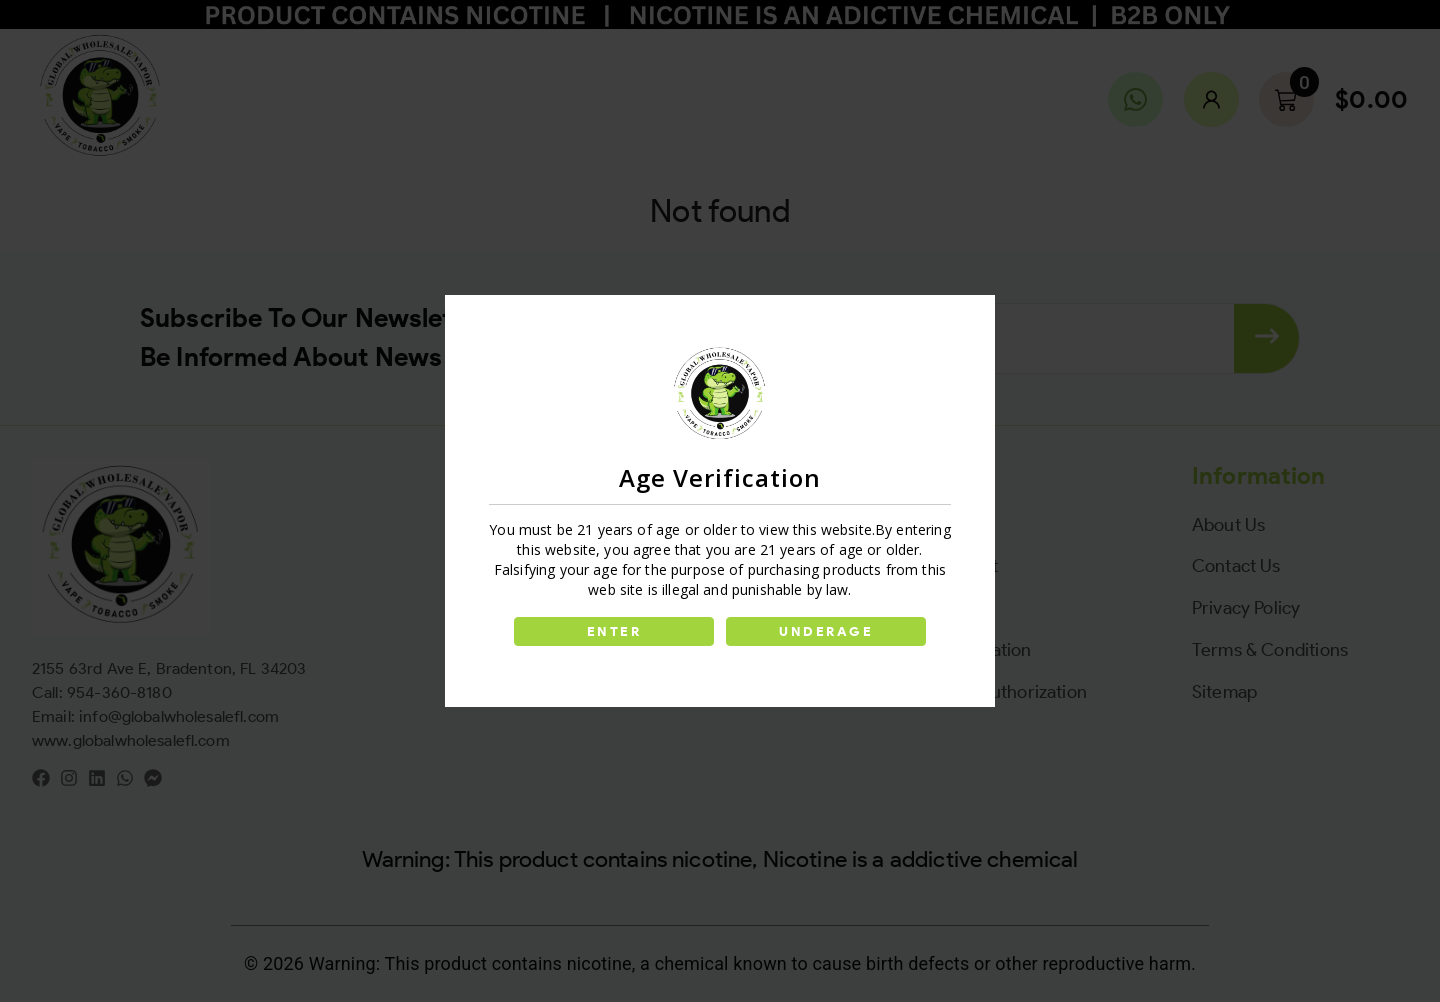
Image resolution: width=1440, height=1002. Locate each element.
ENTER (612, 631)
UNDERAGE (828, 631)
